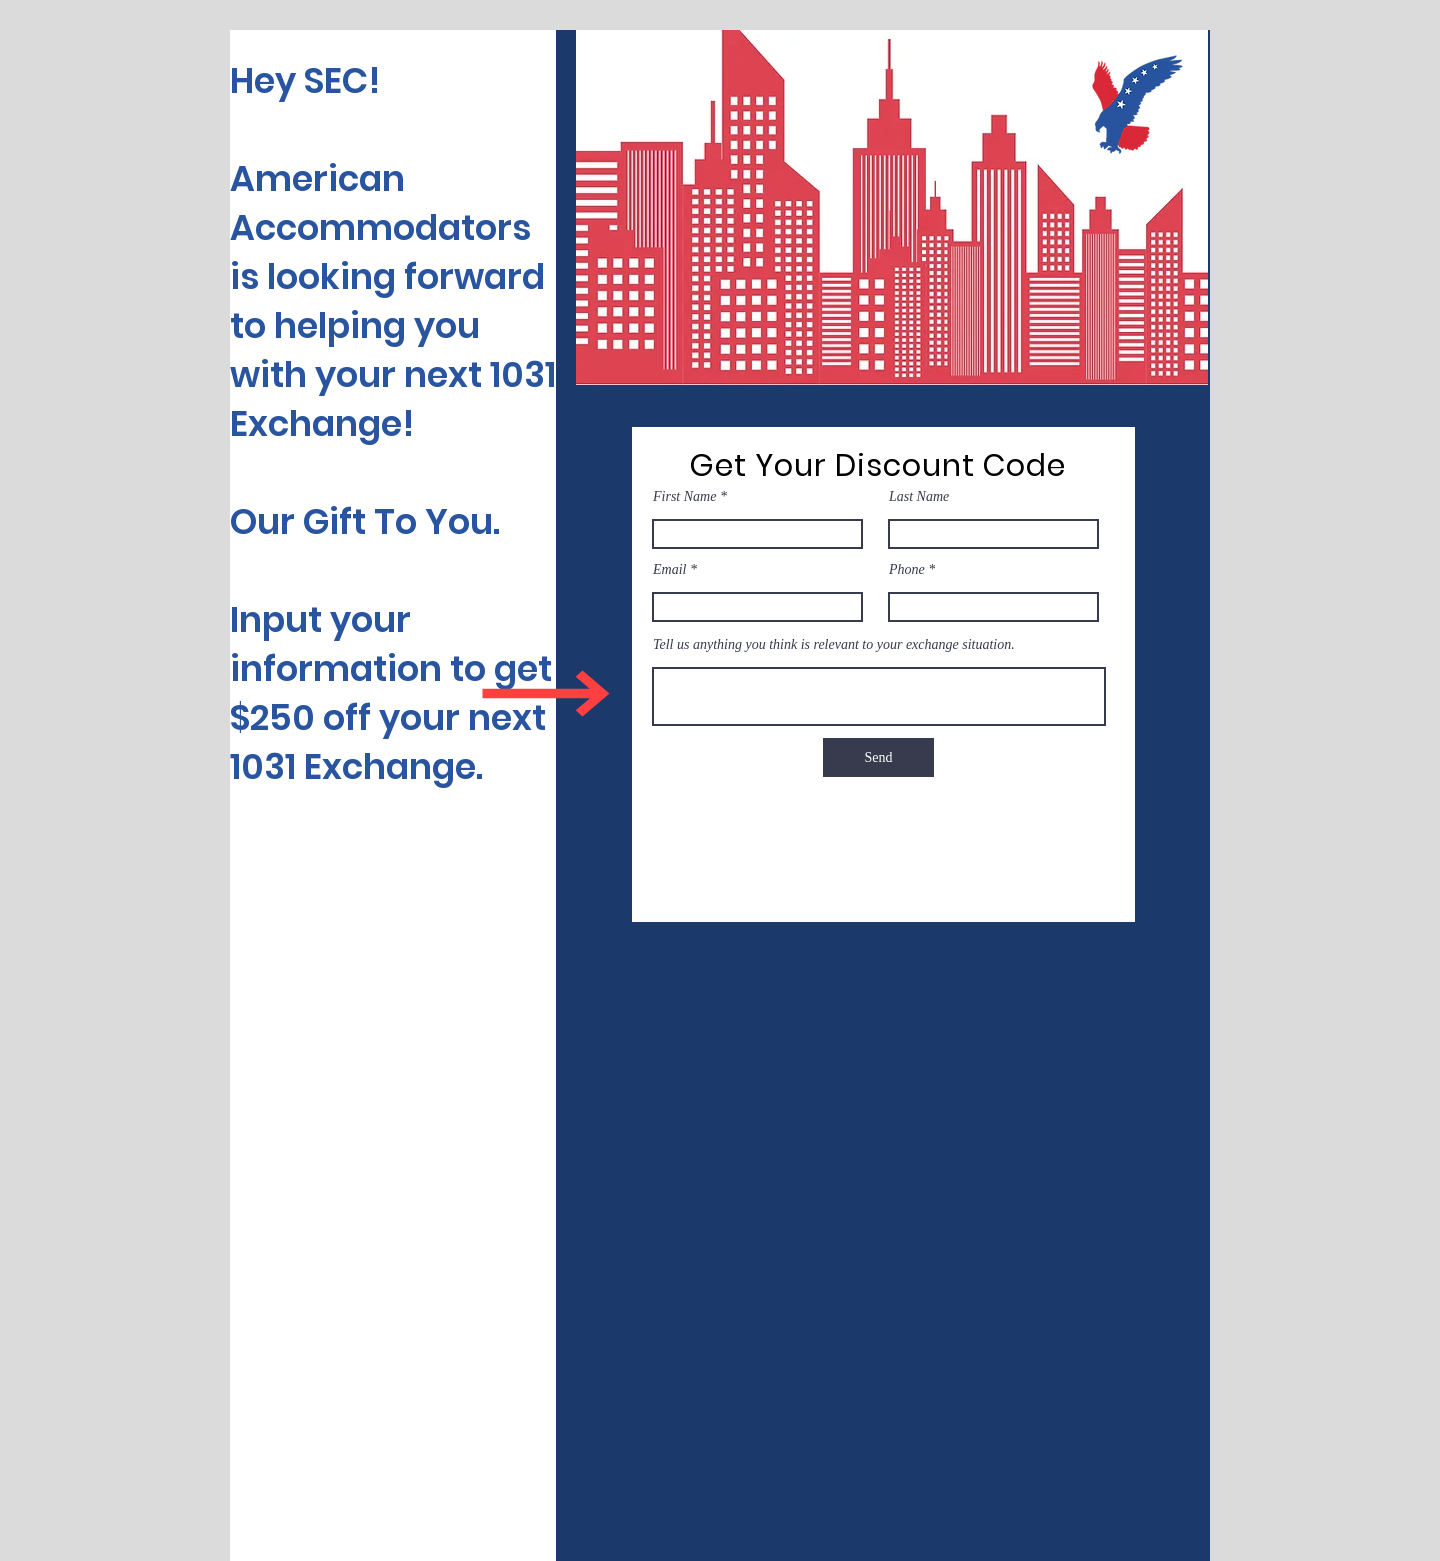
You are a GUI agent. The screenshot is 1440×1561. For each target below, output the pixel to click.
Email (669, 570)
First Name (684, 497)
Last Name (919, 497)
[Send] (878, 757)
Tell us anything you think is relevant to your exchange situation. (834, 645)
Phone (907, 570)
